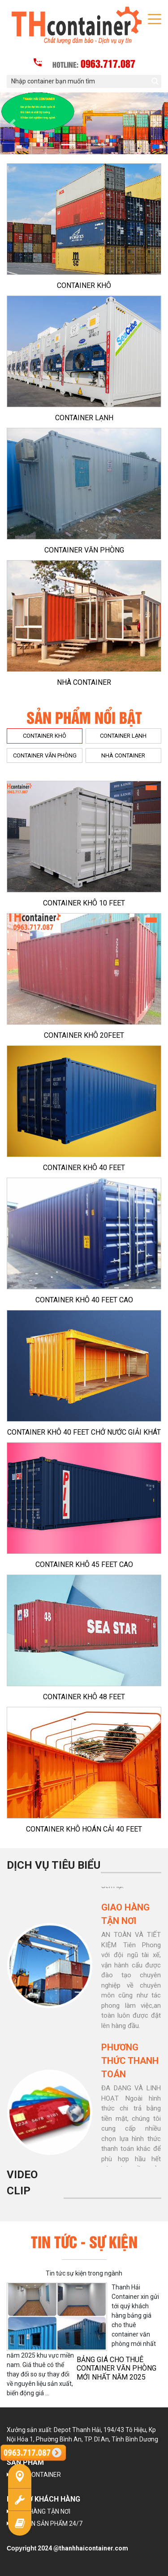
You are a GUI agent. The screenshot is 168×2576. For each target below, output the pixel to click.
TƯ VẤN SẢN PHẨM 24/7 (47, 2523)
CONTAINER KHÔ (84, 285)
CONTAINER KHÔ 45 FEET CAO (84, 1564)
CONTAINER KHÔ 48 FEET (84, 1697)
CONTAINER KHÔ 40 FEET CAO (84, 1300)
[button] (12, 123)
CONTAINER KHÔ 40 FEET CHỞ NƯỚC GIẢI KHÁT (84, 1432)
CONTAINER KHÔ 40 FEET (84, 1167)
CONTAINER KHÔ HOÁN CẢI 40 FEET (84, 1829)
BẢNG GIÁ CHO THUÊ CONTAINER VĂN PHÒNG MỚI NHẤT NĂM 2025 (116, 2368)
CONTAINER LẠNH (84, 417)
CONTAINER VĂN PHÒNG (84, 550)
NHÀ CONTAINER (84, 682)
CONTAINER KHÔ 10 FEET (84, 903)
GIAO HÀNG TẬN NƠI (41, 2511)
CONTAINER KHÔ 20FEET (84, 1035)
